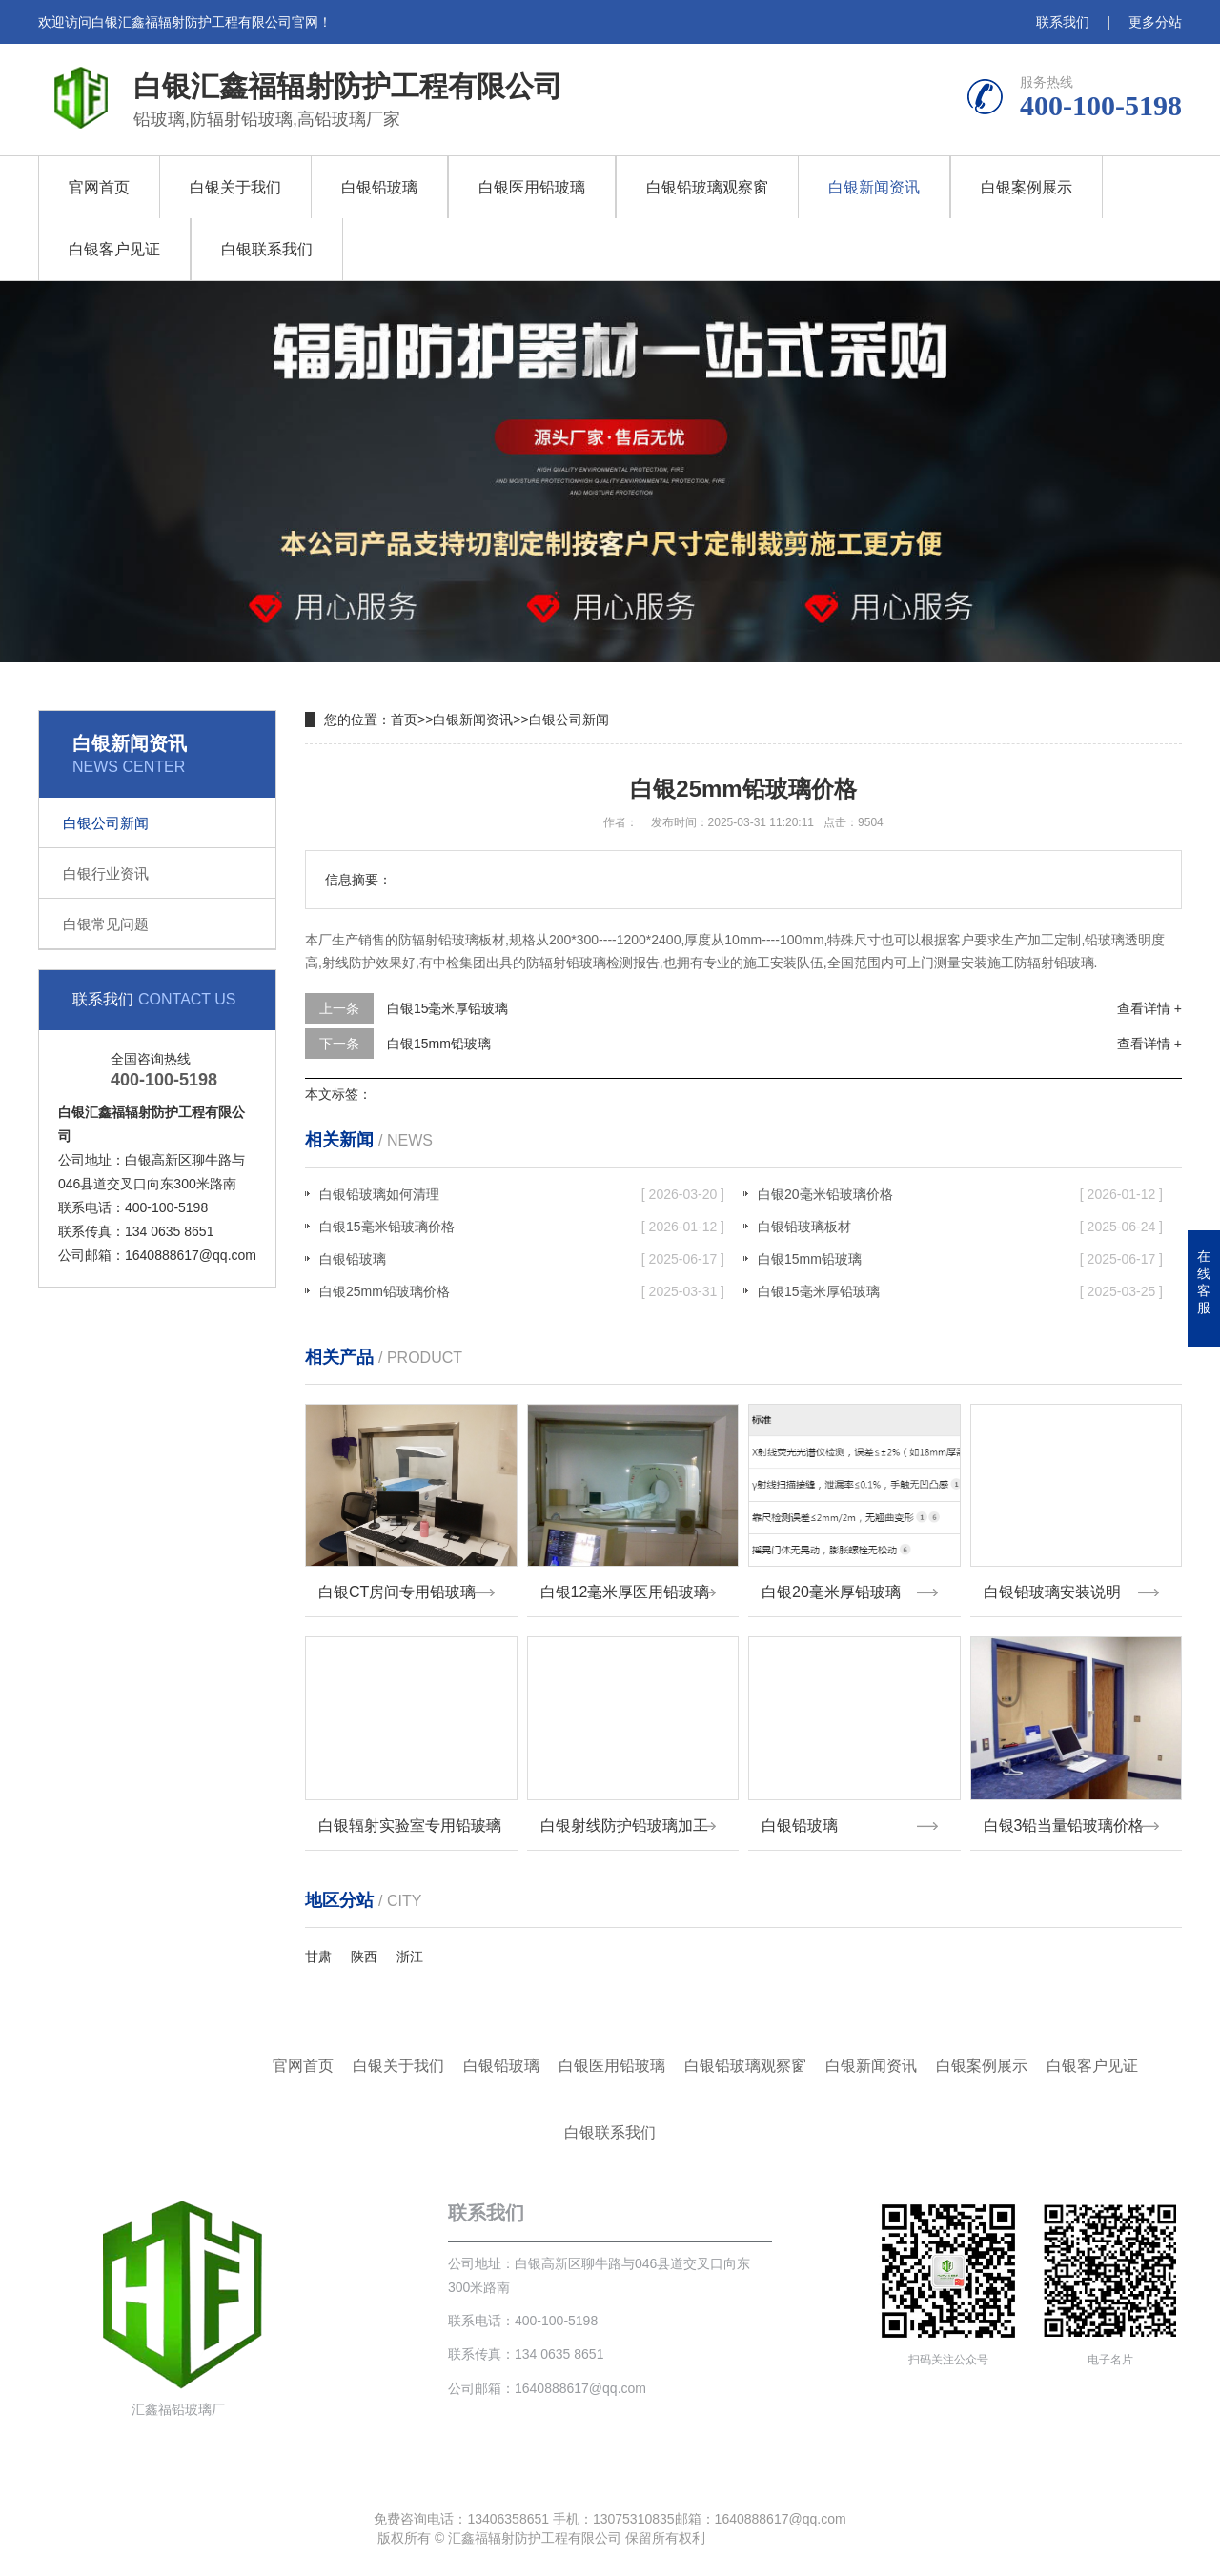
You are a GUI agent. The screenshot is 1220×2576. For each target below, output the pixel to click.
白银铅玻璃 (379, 187)
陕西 (364, 1956)
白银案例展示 (1026, 187)
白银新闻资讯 (874, 187)
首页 (404, 719)
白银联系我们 (267, 249)
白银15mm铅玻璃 (439, 1043)
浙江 (409, 1956)
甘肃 (318, 1956)
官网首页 (99, 187)
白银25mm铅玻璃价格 (521, 1291)
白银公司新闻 (106, 823)
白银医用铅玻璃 (531, 187)
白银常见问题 (106, 924)
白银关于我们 (235, 187)
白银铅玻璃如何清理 (521, 1194)
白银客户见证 (114, 249)
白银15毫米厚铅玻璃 (448, 1008)
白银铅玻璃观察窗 (707, 187)
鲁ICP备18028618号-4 (776, 2538)
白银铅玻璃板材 (960, 1226)
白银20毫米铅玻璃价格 (960, 1194)
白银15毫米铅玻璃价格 (521, 1226)
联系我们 (1062, 22)
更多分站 (1155, 22)
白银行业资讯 (106, 873)
